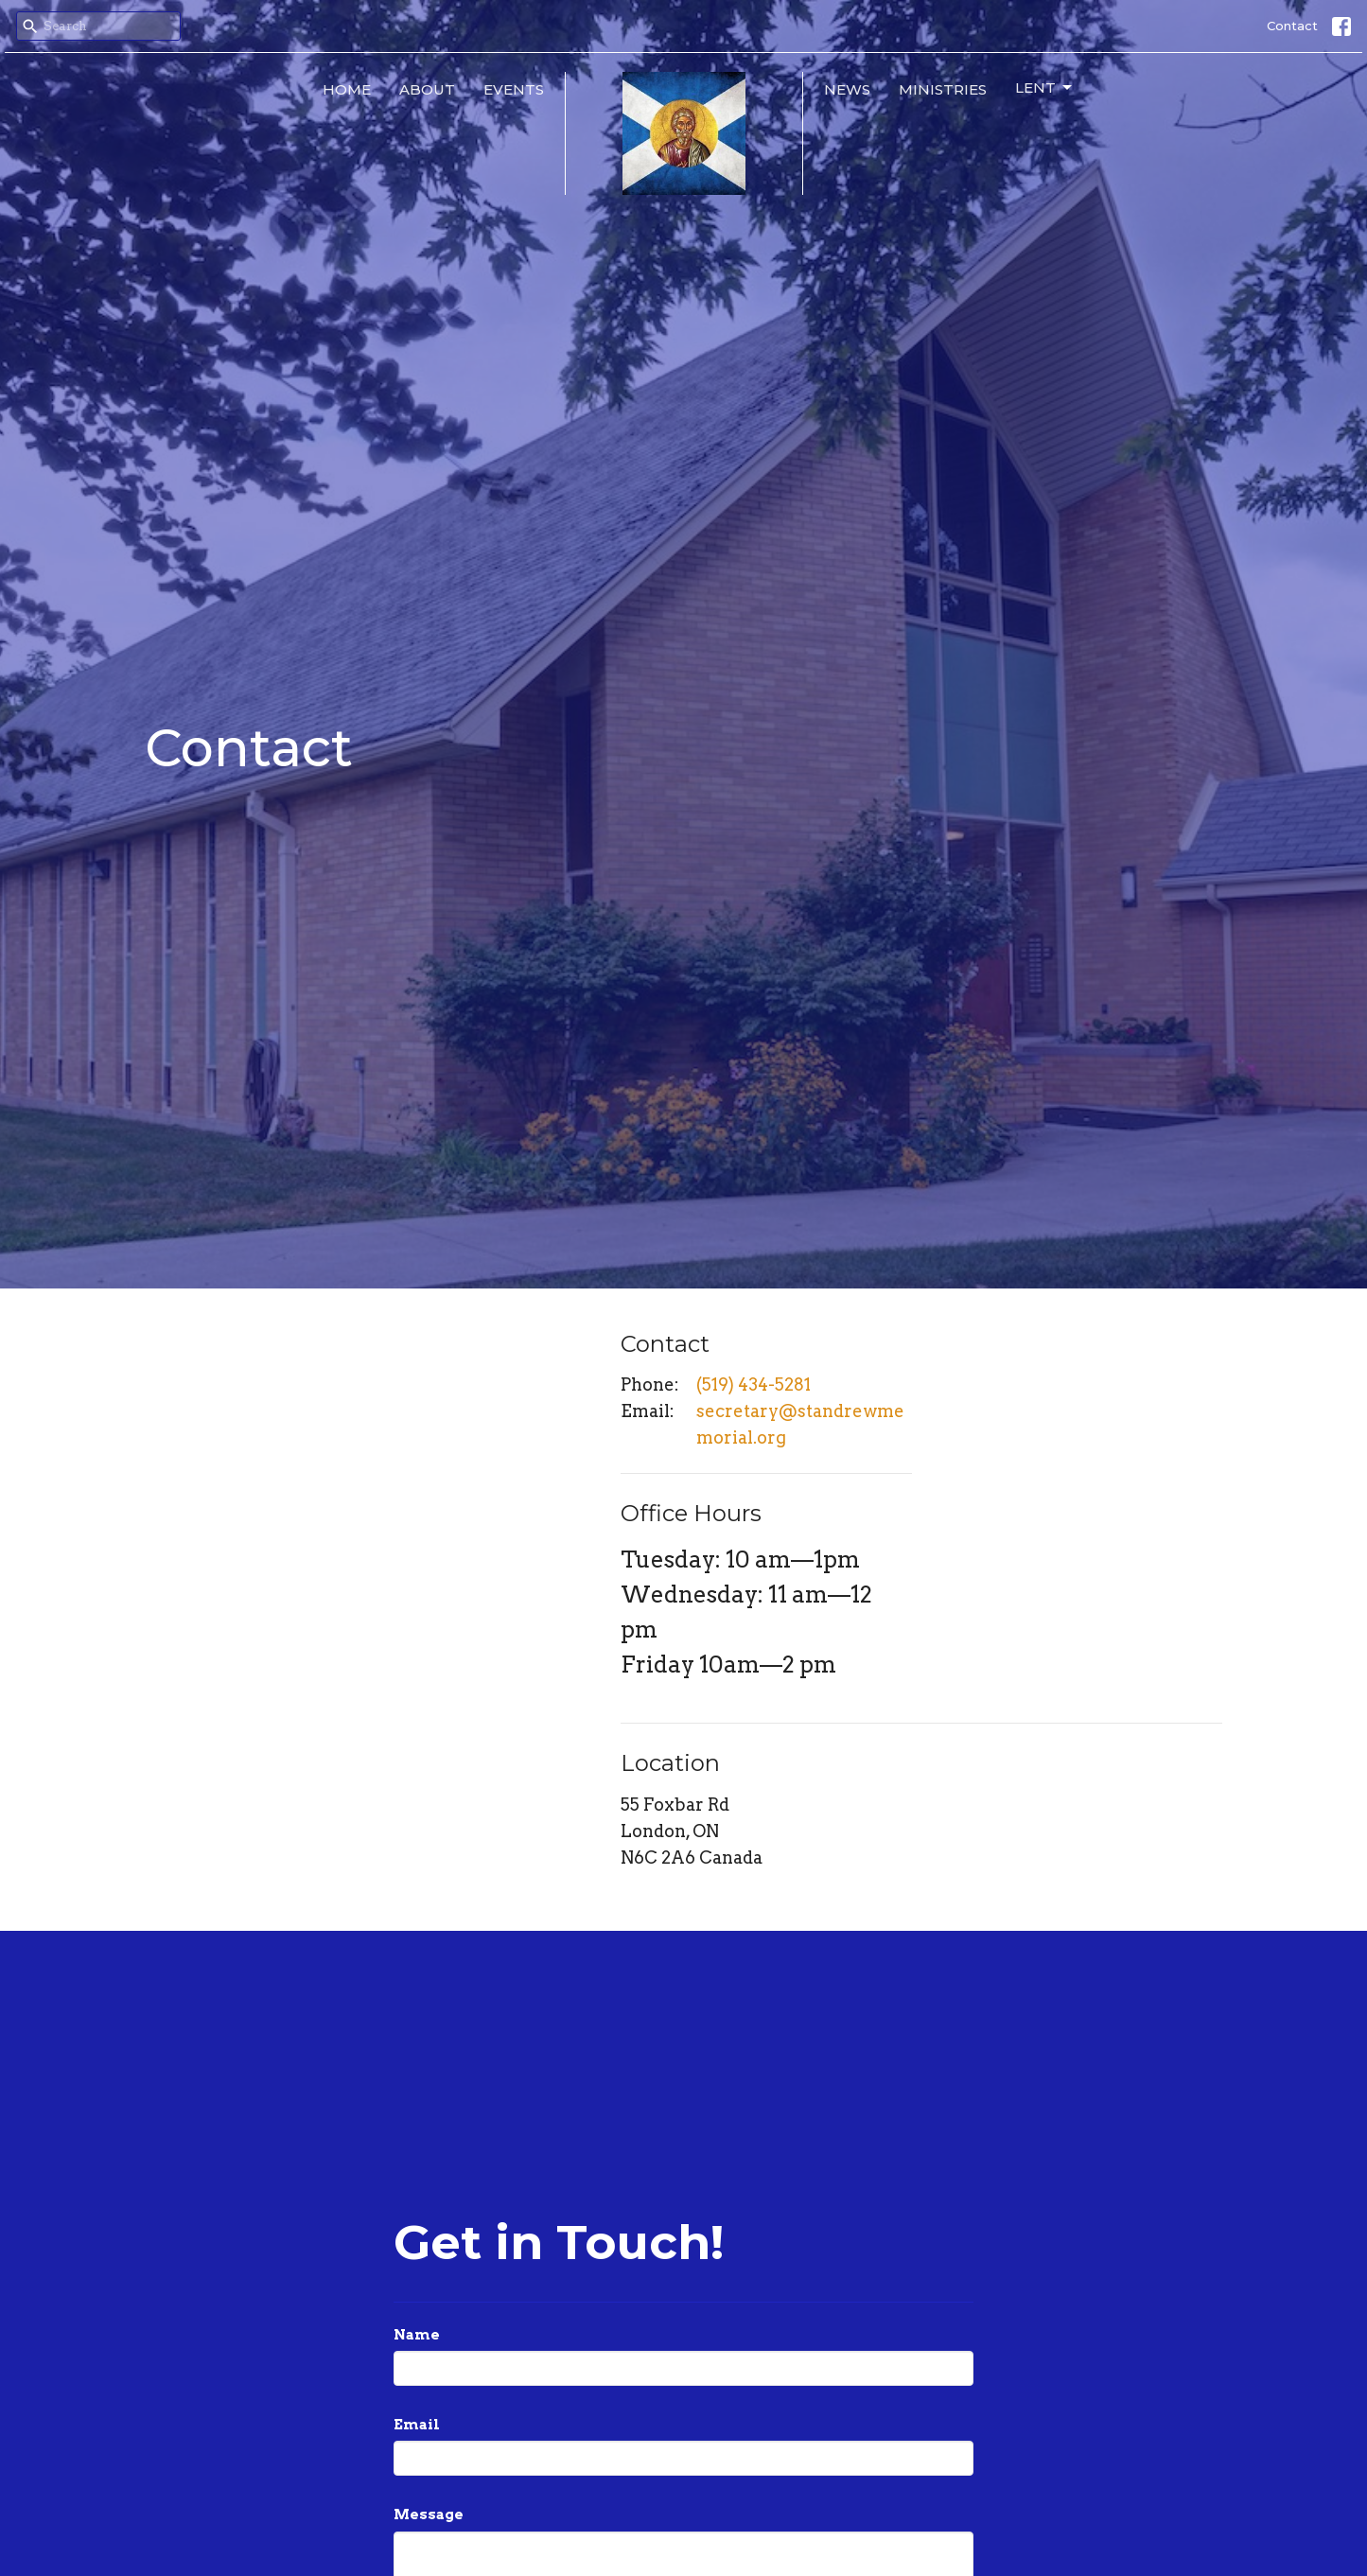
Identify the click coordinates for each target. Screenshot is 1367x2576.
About (427, 89)
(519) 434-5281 (753, 1384)
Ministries (943, 89)
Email (417, 2424)
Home (347, 89)
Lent (1045, 88)
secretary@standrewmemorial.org (800, 1424)
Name (417, 2334)
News (847, 89)
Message (429, 2514)
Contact (1292, 25)
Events (513, 89)
